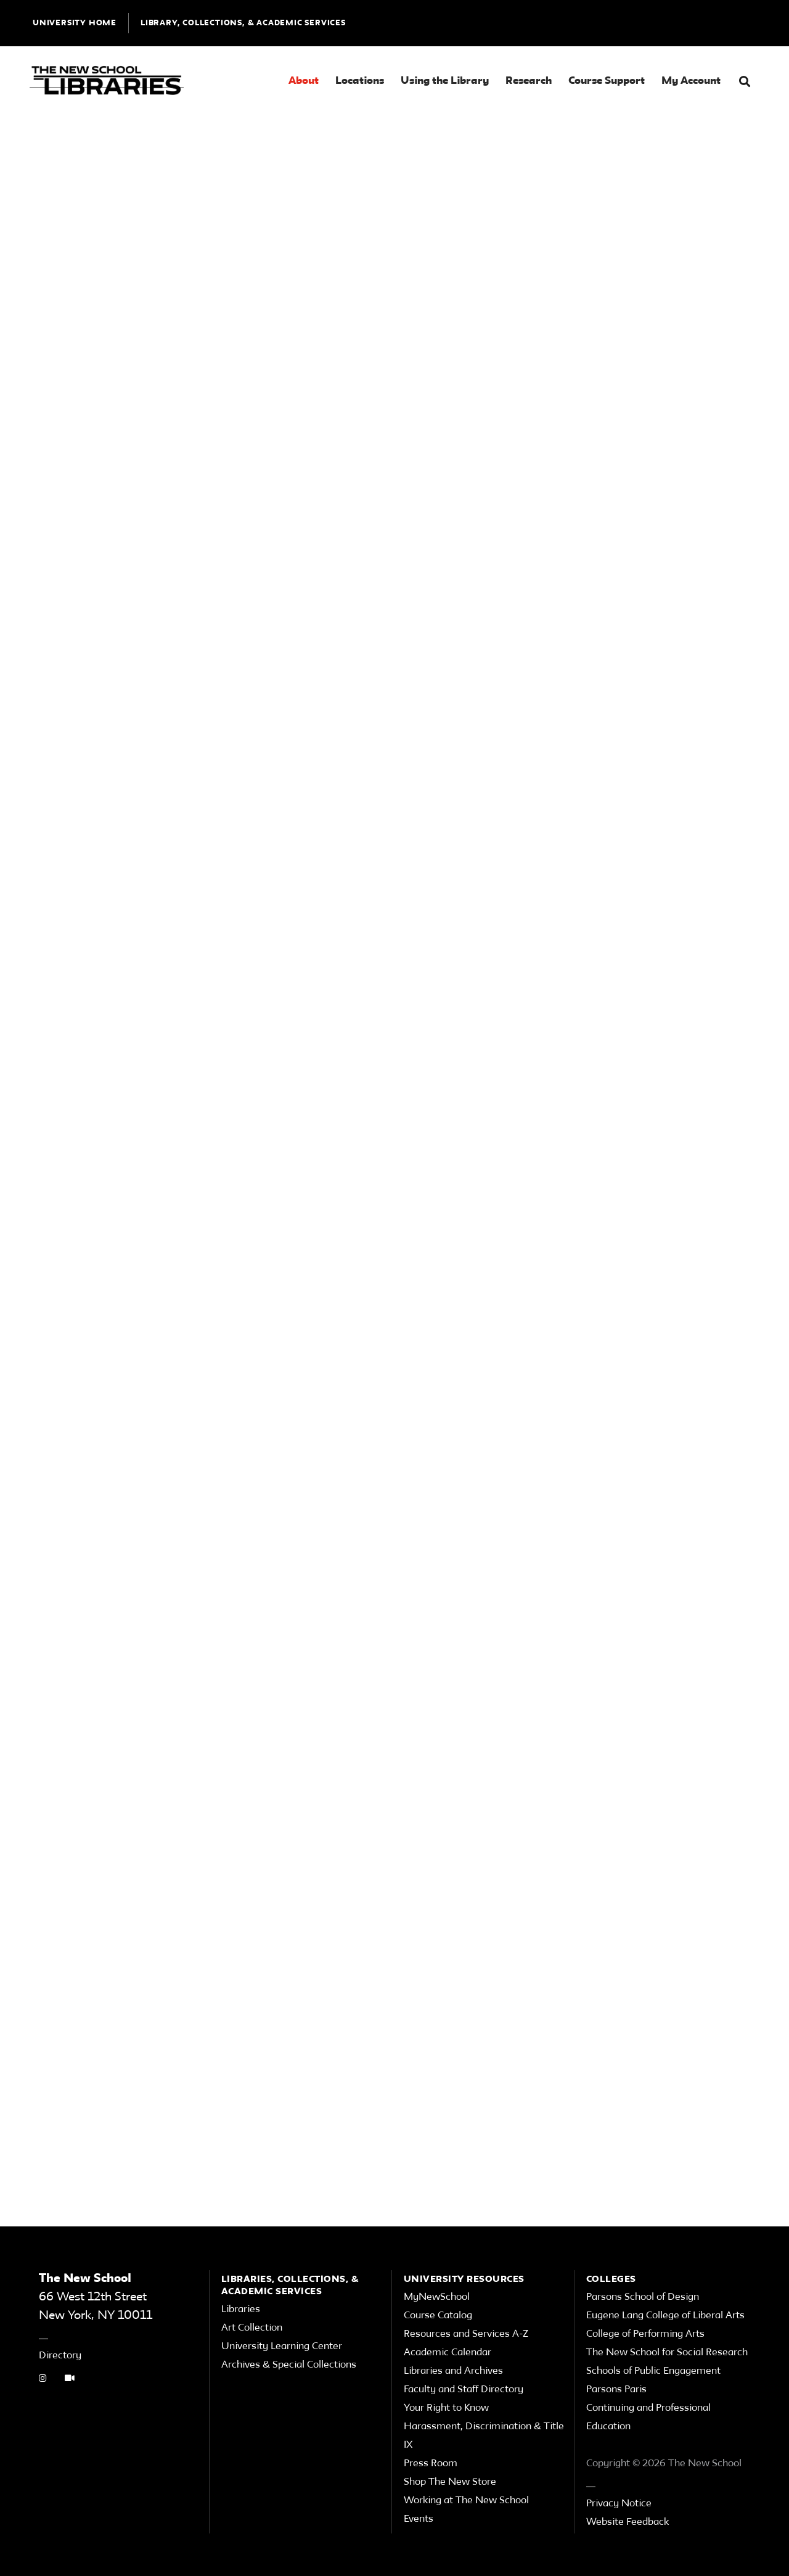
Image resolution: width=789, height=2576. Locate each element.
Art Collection (251, 2328)
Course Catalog (438, 2315)
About (303, 81)
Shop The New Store (450, 2482)
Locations (359, 81)
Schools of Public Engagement (653, 2371)
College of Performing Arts (645, 2334)
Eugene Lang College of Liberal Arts (665, 2315)
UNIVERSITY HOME (75, 23)
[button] (744, 82)
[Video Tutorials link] (70, 2379)
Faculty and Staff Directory (463, 2389)
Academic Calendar (447, 2352)
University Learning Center (281, 2346)
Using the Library (445, 81)
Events (418, 2519)
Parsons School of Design (642, 2297)
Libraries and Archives (453, 2371)
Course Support (606, 81)
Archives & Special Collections (288, 2365)
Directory (60, 2356)
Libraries (240, 2309)
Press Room (430, 2463)
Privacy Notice (619, 2504)
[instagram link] (42, 2379)
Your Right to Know (446, 2408)
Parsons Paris (616, 2389)
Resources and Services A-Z (466, 2334)
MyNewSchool (437, 2297)
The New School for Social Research (667, 2352)
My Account (691, 81)
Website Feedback (627, 2522)
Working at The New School (466, 2500)
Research (528, 81)
